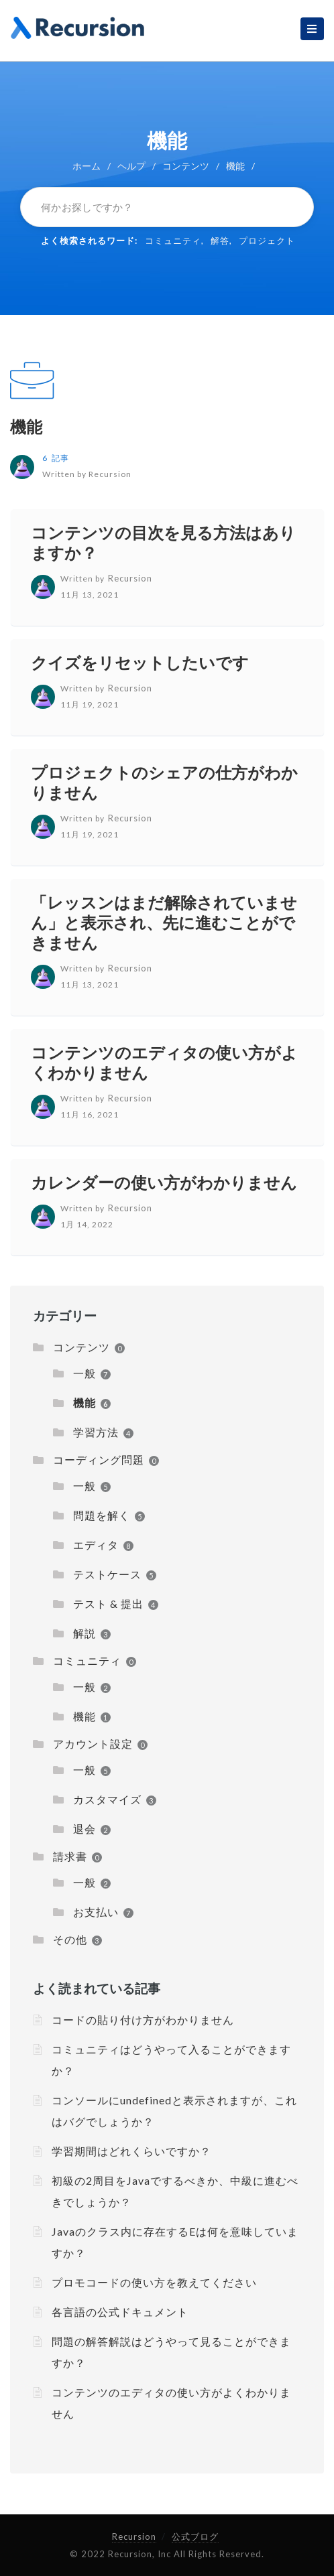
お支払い (96, 1911)
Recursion (134, 2536)
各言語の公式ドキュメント (120, 2311)
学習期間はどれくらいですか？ (131, 2151)
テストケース (107, 1574)
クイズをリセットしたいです (140, 662)
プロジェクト (267, 240)
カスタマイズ (107, 1799)
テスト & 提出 (108, 1603)
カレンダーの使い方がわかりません (164, 1182)
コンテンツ (185, 166)
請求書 (70, 1856)
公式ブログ (195, 2536)
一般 (84, 1373)
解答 (220, 240)
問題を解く (101, 1515)
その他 (70, 1939)
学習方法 (96, 1432)
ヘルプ (131, 166)
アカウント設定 (93, 1743)
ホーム (86, 166)
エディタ (96, 1544)
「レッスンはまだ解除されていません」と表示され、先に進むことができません (164, 922)
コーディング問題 (98, 1459)
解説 (84, 1633)
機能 (26, 426)
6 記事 (55, 458)
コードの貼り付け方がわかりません (143, 2019)
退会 (84, 1828)
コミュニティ (173, 240)
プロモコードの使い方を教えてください (154, 2282)
